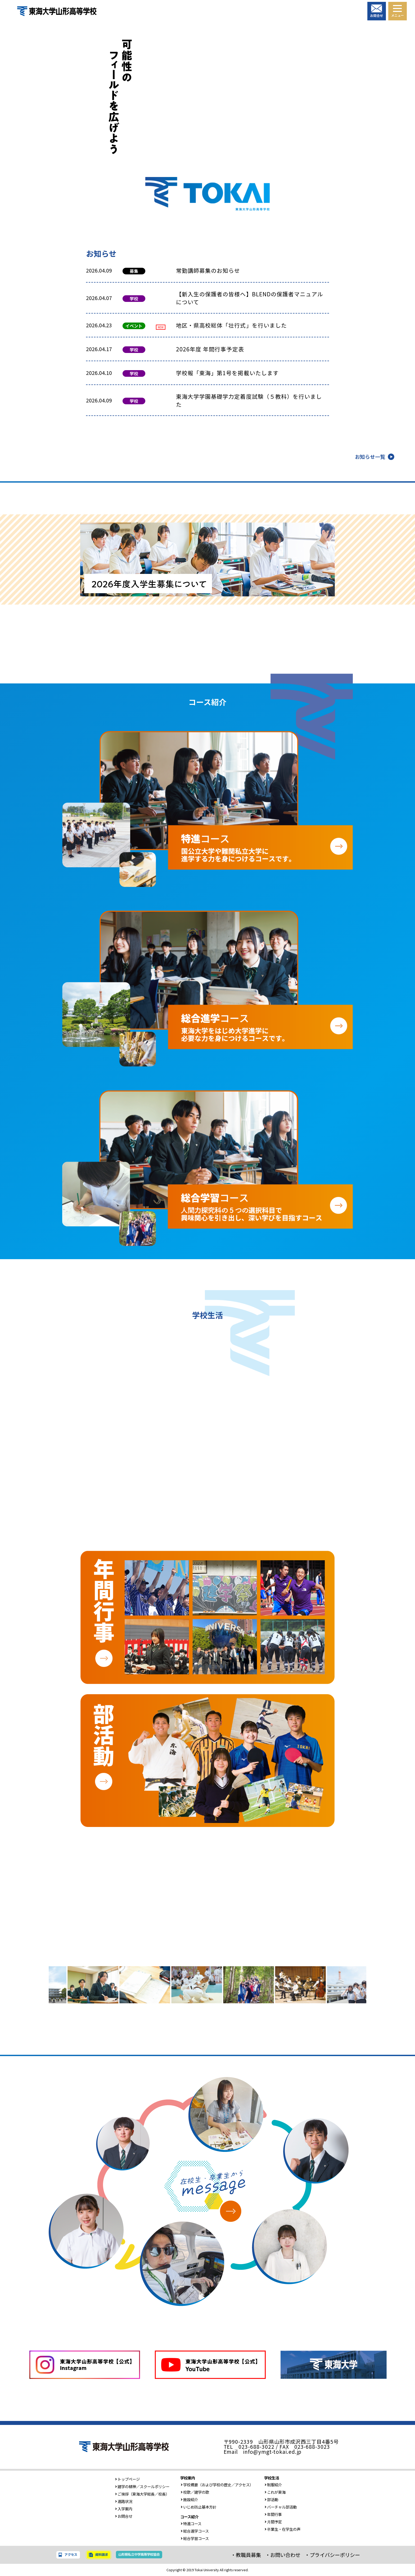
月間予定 (273, 2521)
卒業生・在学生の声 (282, 2529)
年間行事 (273, 2514)
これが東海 (275, 2492)
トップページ (127, 2479)
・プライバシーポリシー (332, 2555)
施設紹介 (189, 2499)
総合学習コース (194, 2538)
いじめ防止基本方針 (198, 2507)
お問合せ (124, 2516)
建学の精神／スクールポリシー (142, 2486)
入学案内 (124, 2508)
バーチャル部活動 (280, 2507)
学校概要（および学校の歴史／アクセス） (217, 2484)
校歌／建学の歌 (194, 2492)
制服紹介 (273, 2484)
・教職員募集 (246, 2555)
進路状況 (124, 2501)
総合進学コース (194, 2531)
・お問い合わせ (282, 2555)
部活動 (271, 2499)
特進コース (191, 2523)
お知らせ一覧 (370, 456)
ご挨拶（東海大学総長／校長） (142, 2494)
